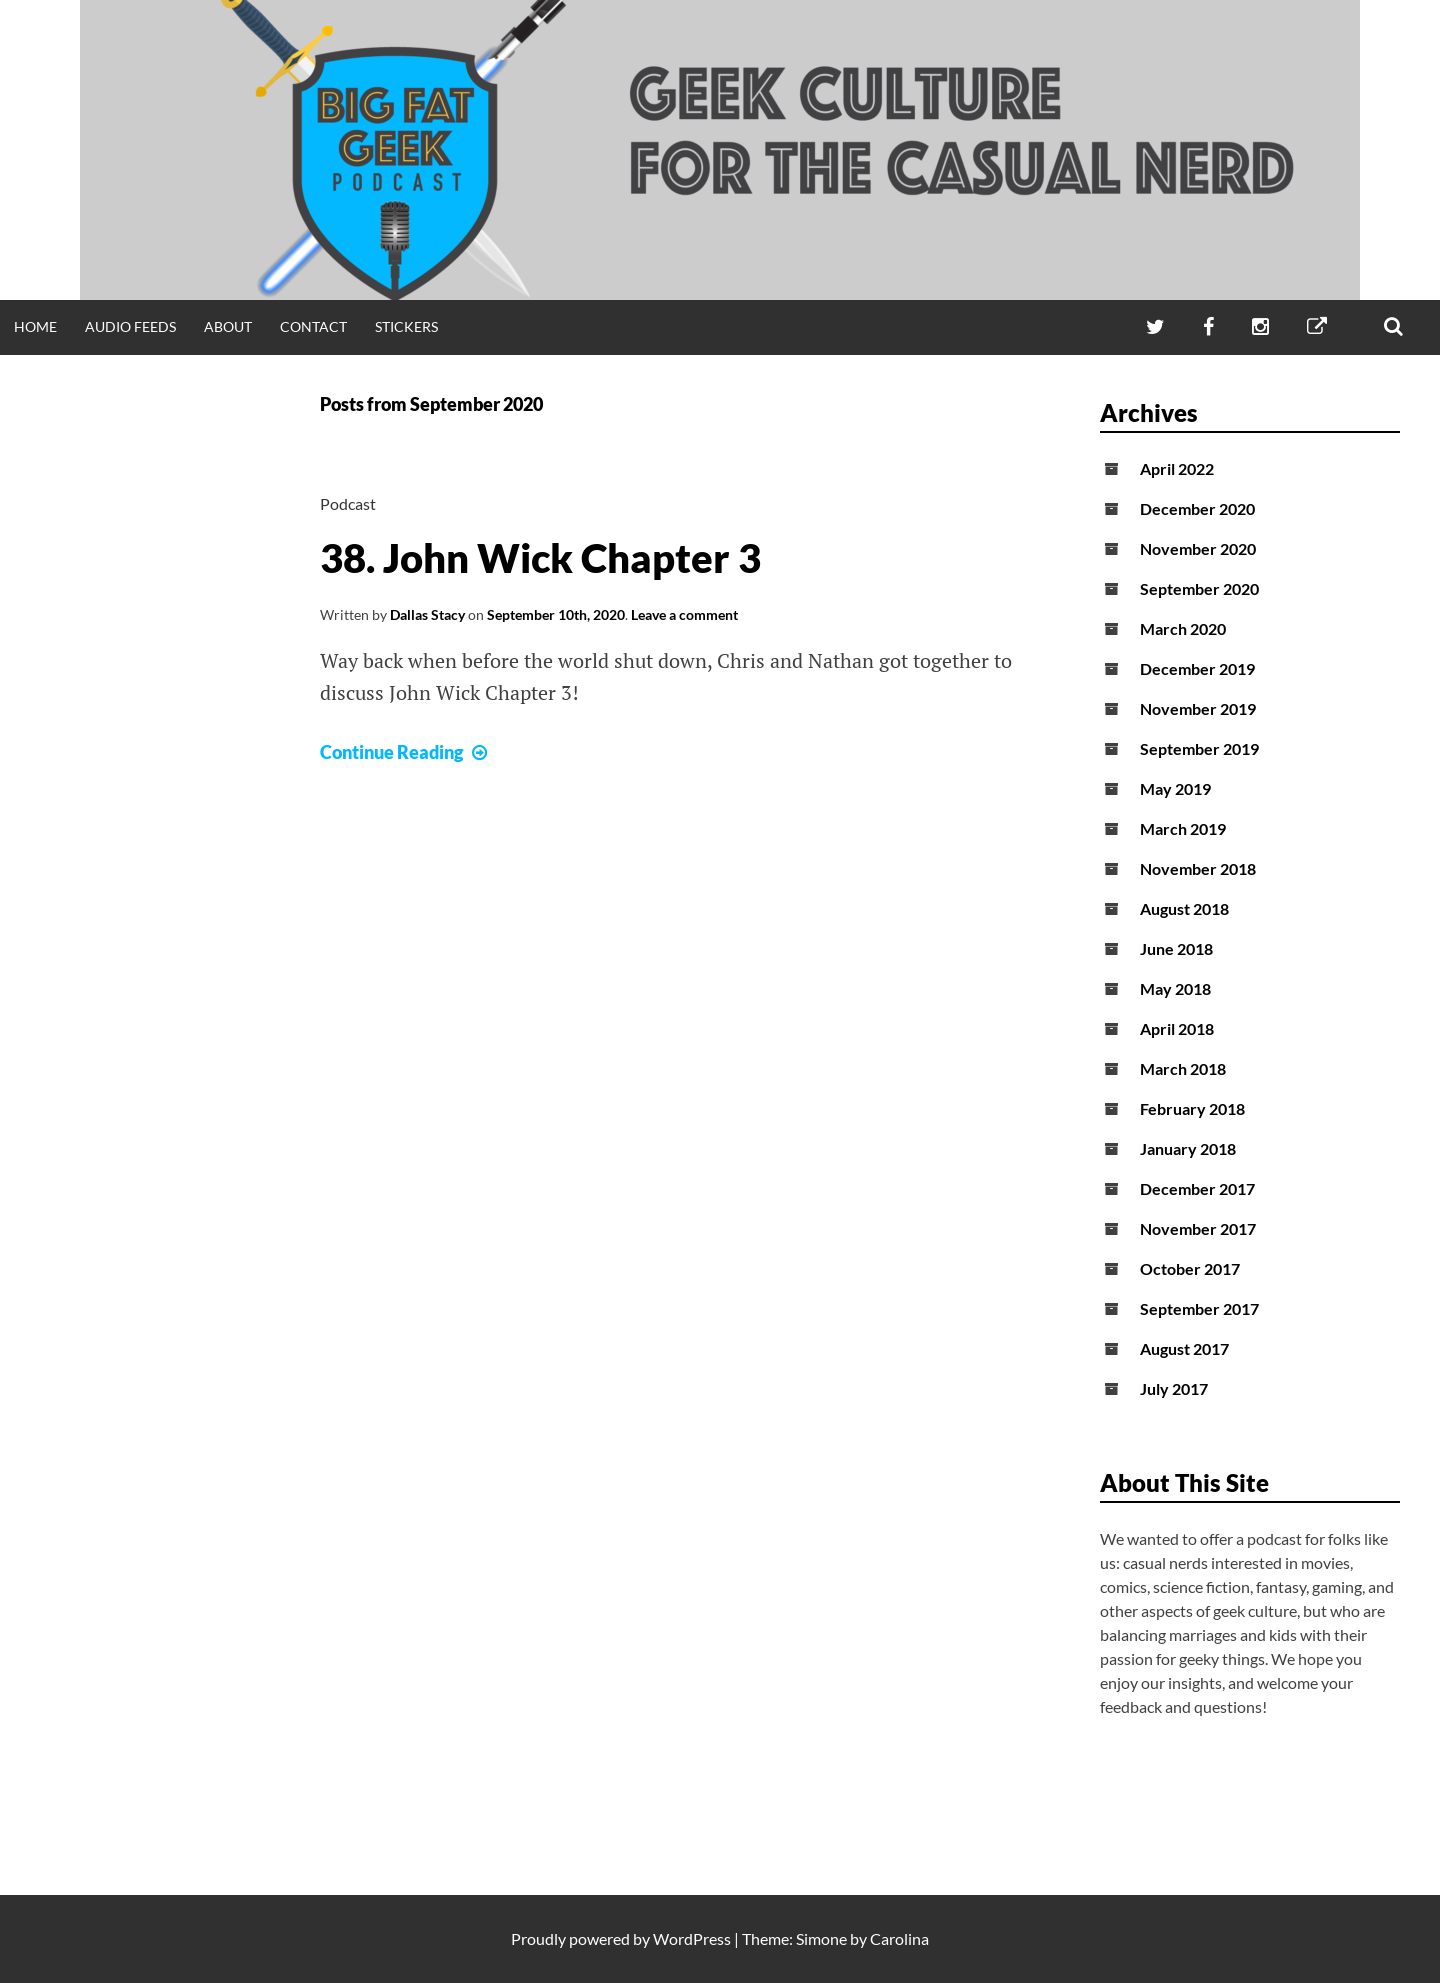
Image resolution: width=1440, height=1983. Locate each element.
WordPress (692, 1938)
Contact (313, 326)
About (228, 326)
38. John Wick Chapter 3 (540, 558)
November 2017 (1198, 1228)
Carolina (899, 1938)
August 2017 (1184, 1348)
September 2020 (1199, 588)
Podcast (348, 503)
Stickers (406, 326)
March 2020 (1183, 628)
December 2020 (1197, 508)
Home (35, 326)
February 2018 (1192, 1108)
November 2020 (1198, 548)
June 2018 (1176, 948)
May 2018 (1175, 988)
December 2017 (1197, 1188)
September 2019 (1199, 748)
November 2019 (1198, 708)
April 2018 (1177, 1028)
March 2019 (1183, 828)
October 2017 (1190, 1268)
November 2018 (1198, 868)
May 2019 (1175, 788)
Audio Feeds (130, 326)
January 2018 (1188, 1148)
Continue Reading (406, 752)
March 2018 (1183, 1068)
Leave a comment (684, 614)
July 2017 (1174, 1388)
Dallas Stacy (427, 614)
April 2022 (1177, 468)
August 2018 (1184, 908)
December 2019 (1197, 668)
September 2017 (1199, 1308)
